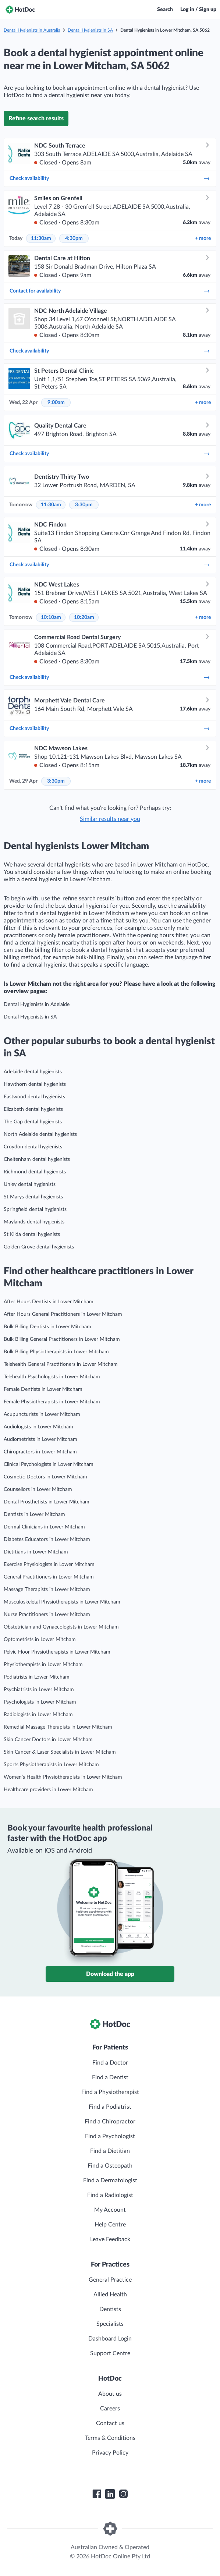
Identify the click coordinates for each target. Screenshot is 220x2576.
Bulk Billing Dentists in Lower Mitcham (47, 1326)
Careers (110, 2409)
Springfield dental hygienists (35, 1209)
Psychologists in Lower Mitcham (40, 1702)
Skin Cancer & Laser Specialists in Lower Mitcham (60, 1752)
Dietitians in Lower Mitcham (36, 1552)
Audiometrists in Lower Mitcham (40, 1439)
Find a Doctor (110, 2063)
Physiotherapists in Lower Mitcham (43, 1664)
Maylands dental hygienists (34, 1222)
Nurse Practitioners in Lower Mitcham (47, 1614)
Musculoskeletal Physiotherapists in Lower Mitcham (62, 1602)
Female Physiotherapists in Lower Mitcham (52, 1401)
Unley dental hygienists (30, 1184)
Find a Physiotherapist (110, 2092)
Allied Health (110, 2294)
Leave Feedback (110, 2239)
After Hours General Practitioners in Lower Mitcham (63, 1314)
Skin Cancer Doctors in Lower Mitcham (48, 1739)
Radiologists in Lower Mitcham (38, 1714)
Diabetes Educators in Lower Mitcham (47, 1539)
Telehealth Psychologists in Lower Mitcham (52, 1376)
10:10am (51, 617)
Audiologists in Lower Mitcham (38, 1426)
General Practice (110, 2280)
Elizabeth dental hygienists (33, 1109)
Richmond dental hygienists (35, 1171)
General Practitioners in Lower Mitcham (49, 1577)
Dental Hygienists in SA (90, 30)
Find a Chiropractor (110, 2122)
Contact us (110, 2423)
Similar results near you (110, 819)
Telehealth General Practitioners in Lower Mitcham (61, 1364)
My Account (110, 2210)
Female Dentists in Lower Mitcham (43, 1389)
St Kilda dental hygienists (32, 1234)
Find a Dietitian (110, 2151)
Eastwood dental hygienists (34, 1096)
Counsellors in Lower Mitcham (38, 1489)
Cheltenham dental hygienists (37, 1159)
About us (110, 2394)
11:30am (41, 238)
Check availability (110, 178)
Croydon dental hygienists (33, 1146)
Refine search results (36, 118)
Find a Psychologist (110, 2136)
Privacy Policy (110, 2453)
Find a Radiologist (110, 2195)
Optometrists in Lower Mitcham (40, 1639)
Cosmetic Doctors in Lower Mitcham (45, 1477)
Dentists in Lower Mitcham (34, 1514)
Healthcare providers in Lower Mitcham (48, 1789)
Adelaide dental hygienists (33, 1071)
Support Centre (110, 2353)
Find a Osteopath (110, 2166)
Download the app (110, 1974)
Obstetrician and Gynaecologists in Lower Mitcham (61, 1627)
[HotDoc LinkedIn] (110, 2494)
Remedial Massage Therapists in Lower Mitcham (58, 1727)
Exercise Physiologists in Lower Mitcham (49, 1564)
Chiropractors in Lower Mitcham (40, 1451)
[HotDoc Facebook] (96, 2494)
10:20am (84, 617)
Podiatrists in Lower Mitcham (37, 1677)
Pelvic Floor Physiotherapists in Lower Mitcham (57, 1652)
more (203, 238)
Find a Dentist (110, 2077)
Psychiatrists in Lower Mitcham (39, 1689)
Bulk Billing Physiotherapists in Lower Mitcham (56, 1351)
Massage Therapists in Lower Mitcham (47, 1589)
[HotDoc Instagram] (123, 2494)
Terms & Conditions (110, 2438)
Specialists (110, 2324)
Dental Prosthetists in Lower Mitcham (46, 1502)
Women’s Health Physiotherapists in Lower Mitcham (63, 1777)
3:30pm (84, 504)
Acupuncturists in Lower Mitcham (42, 1414)
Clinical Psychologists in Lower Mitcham (48, 1464)
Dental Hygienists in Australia (32, 30)
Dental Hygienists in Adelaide (37, 1004)
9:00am (56, 402)
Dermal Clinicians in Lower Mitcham (44, 1527)
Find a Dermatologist (110, 2180)
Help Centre (110, 2225)
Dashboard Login (110, 2339)
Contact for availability (110, 291)
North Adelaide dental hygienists (40, 1134)
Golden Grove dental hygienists (39, 1247)
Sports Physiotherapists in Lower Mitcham (51, 1764)
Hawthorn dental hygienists (35, 1084)
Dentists (110, 2309)
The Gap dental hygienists (33, 1121)
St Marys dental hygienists (33, 1197)
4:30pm (74, 238)
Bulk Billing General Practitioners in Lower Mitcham (62, 1339)
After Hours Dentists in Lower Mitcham (48, 1301)
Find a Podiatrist (110, 2107)
